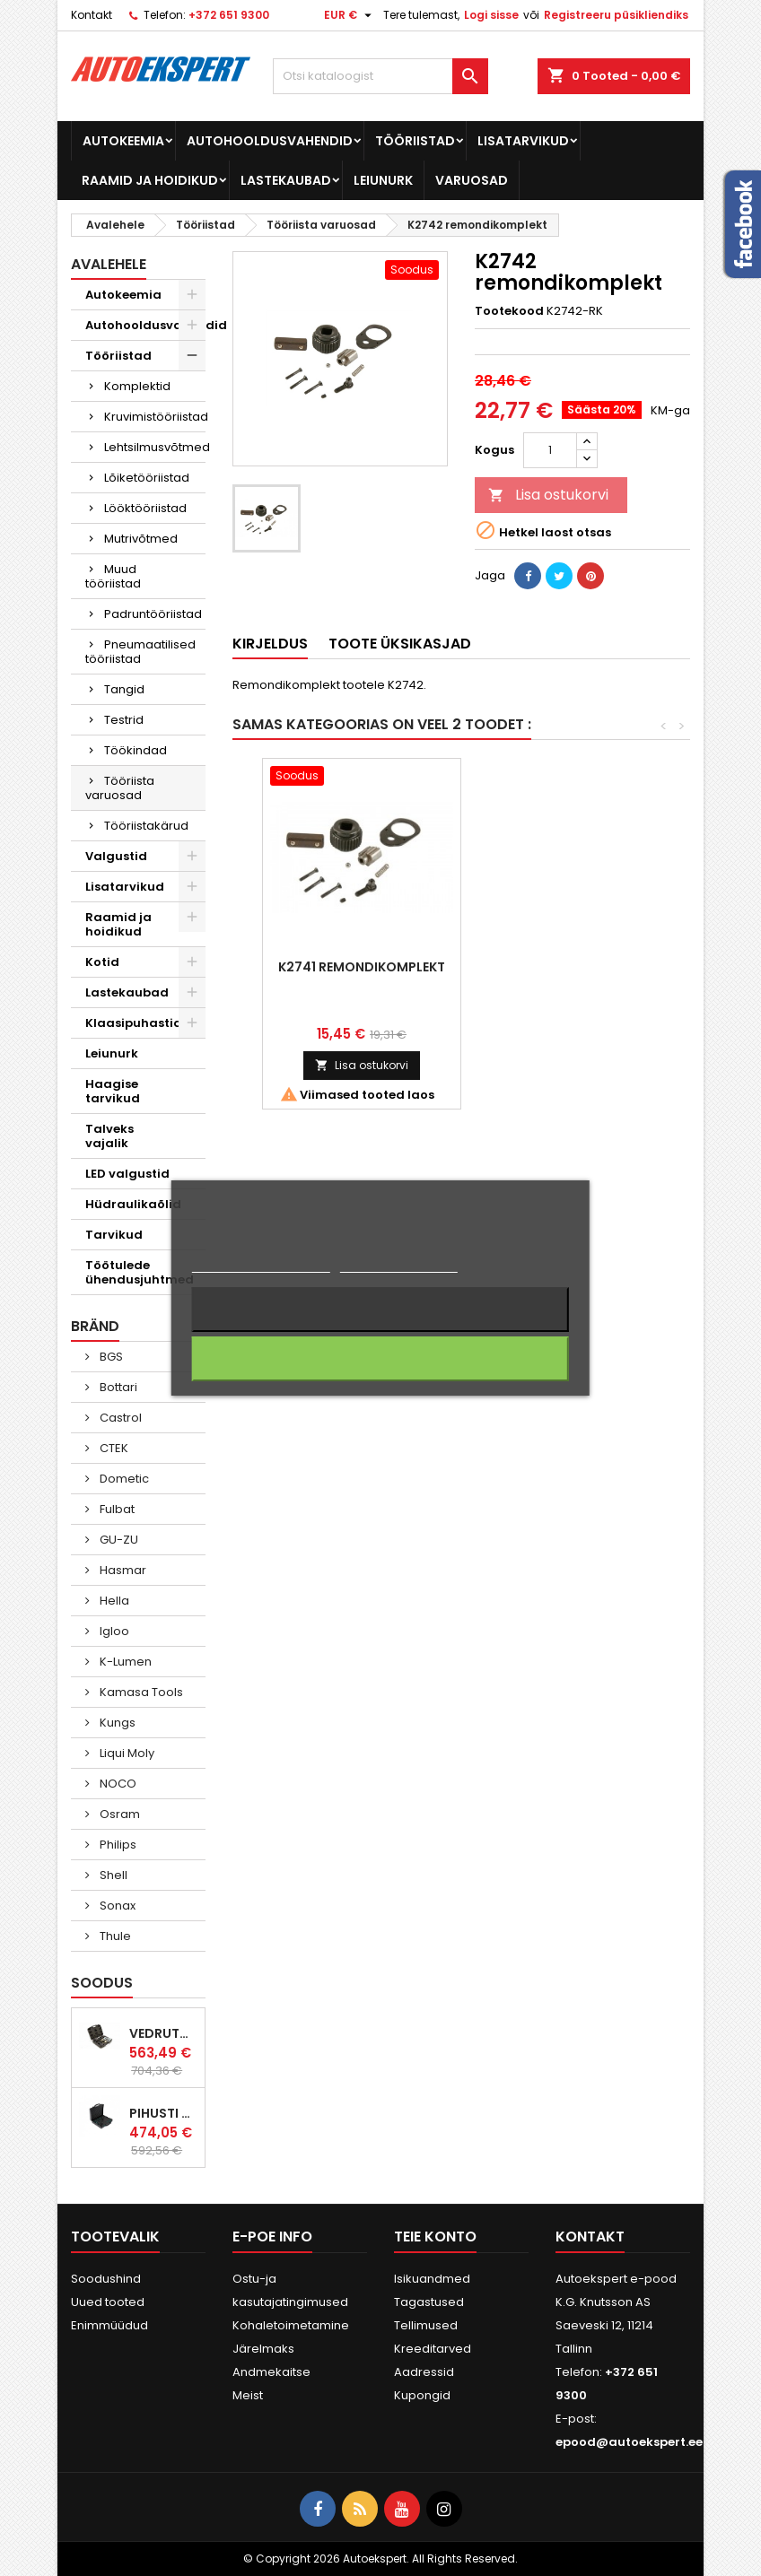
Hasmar (121, 1570)
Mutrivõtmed (141, 538)
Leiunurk (383, 180)
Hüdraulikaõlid (133, 1204)
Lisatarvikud (523, 141)
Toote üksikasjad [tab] (399, 643)
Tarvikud (114, 1234)
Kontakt (91, 14)
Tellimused (426, 2325)
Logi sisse (491, 14)
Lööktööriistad (145, 508)
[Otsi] (380, 76)
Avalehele (108, 264)
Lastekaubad (286, 180)
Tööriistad (415, 141)
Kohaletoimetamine (290, 2325)
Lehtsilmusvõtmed (155, 447)
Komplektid (137, 386)
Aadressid (424, 2371)
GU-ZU (117, 1539)
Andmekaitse (271, 2371)
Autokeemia (123, 141)
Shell (112, 1875)
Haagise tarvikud (112, 1091)
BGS (110, 1356)
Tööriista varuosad (119, 788)
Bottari (117, 1387)
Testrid (124, 719)
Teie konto (435, 2236)
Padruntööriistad (153, 613)
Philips (116, 1844)
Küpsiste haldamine (399, 1264)
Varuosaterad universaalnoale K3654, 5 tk (362, 981)
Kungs (116, 1722)
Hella (113, 1600)
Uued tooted (107, 2302)
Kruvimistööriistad (155, 416)
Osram (118, 1814)
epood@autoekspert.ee (629, 2441)
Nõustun (380, 1359)
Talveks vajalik (109, 1136)
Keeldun (380, 1309)
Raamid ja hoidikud (150, 180)
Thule (114, 1936)
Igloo (113, 1631)
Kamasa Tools (140, 1692)
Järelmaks (263, 2348)
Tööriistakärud (146, 825)
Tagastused (429, 2302)
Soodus (102, 1982)
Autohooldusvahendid (270, 141)
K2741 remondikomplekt (560, 967)
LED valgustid (127, 1173)
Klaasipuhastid (133, 1022)
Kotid (102, 961)
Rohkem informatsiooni (260, 1264)
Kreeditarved (432, 2348)
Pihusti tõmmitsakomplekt (163, 2113)
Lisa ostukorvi (548, 494)
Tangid (124, 689)
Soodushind (106, 2278)
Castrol (119, 1417)
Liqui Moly (125, 1753)
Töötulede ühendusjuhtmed (139, 1272)
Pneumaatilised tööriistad (140, 651)
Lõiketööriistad (146, 477)
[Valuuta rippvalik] (350, 15)
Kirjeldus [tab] (270, 643)
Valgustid (116, 856)
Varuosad (471, 180)
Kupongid (422, 2395)
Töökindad (135, 750)
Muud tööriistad (113, 576)
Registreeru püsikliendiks (616, 14)
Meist (247, 2395)
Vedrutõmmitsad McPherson (163, 2033)
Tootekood (509, 311)
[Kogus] (550, 450)
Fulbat (116, 1509)
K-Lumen (124, 1661)
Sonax (116, 1905)
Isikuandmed (432, 2278)
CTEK (112, 1448)
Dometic (123, 1478)
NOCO (116, 1783)
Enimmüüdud (109, 2325)
